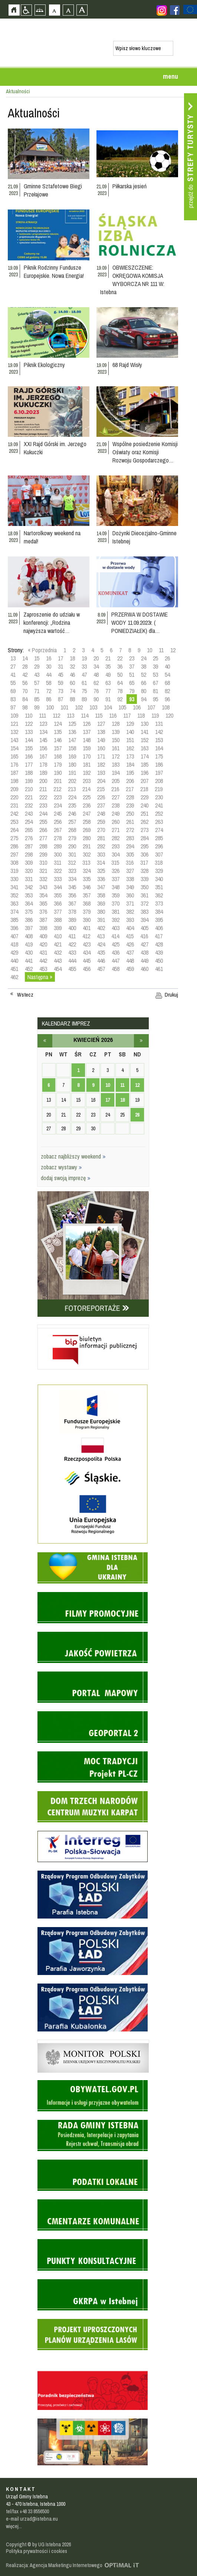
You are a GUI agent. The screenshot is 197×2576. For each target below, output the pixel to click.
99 (36, 707)
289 (58, 846)
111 (42, 715)
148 (87, 740)
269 (87, 830)
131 (159, 723)
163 (144, 748)
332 (43, 879)
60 (72, 683)
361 (144, 895)
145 (43, 740)
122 (29, 723)
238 (115, 805)
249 (115, 813)
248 (101, 813)
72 (48, 691)
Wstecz (25, 994)
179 (58, 764)
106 (137, 707)
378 (72, 911)
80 (143, 691)
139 (115, 732)
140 (130, 732)
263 (159, 822)
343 (43, 887)
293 (115, 846)
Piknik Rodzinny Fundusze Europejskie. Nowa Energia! (54, 271)
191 (72, 773)
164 (159, 748)
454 (58, 969)
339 (144, 879)
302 (87, 854)
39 (155, 666)
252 (159, 813)
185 (144, 764)
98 (24, 707)
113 (70, 715)
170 (87, 756)
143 (14, 740)
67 (155, 683)
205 (115, 781)
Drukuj (171, 994)
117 (127, 715)
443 (58, 960)
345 (72, 887)
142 (159, 732)
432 (58, 952)
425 (115, 944)
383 (144, 911)
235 (72, 805)
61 (84, 683)
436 (115, 952)
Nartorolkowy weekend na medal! (52, 537)
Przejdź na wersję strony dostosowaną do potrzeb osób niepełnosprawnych (26, 10)
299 (43, 854)
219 (158, 789)
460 (144, 969)
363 (14, 903)
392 (115, 920)
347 (101, 887)
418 (14, 944)
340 (159, 879)
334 (72, 879)
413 (101, 936)
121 (14, 723)
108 (166, 707)
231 (14, 805)
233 (43, 805)
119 (155, 715)
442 (43, 960)
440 (14, 960)
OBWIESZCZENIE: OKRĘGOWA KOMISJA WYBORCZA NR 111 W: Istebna (132, 279)
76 (96, 691)
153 (159, 740)
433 (72, 952)
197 (159, 773)
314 (101, 862)
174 (144, 756)
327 (130, 871)
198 (14, 781)
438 (144, 952)
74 (72, 691)
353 (29, 895)
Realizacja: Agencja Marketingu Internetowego (54, 2565)
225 (87, 797)
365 (43, 903)
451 (14, 969)
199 (29, 781)
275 (14, 838)
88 (72, 699)
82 (167, 691)
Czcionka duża (82, 10)
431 (43, 952)
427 (144, 944)
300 (58, 854)
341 (14, 887)
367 (72, 903)
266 (43, 830)
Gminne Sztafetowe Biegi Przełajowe (53, 190)
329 (159, 871)
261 (130, 822)
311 (57, 862)
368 (87, 903)
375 (29, 911)
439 (159, 952)
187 (14, 773)
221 (29, 797)
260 (115, 822)
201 (58, 781)
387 (43, 920)
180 (72, 764)
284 (144, 838)
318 (158, 862)
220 (14, 797)
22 (119, 658)
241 (159, 805)
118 (141, 715)
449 (144, 960)
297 (14, 854)
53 (155, 674)
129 (130, 723)
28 (24, 666)
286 (14, 846)
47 (84, 674)
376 (43, 911)
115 (98, 715)
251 (144, 813)
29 (36, 666)
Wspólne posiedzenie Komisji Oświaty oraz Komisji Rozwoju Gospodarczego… (145, 452)
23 (131, 658)
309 (29, 862)
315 (115, 862)
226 (101, 797)
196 (144, 773)
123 (43, 723)
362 (159, 895)
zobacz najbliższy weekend (73, 1156)
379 (87, 911)
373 (159, 903)
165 (14, 756)
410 (58, 936)
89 (84, 699)
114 (84, 715)
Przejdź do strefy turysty (190, 156)
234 (58, 805)
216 (115, 789)
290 (72, 846)
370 (115, 903)
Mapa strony (40, 10)
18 (72, 658)
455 (72, 969)
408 (29, 936)
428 (159, 944)
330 (14, 879)
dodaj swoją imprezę (66, 1178)
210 (29, 789)
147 (72, 740)
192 (87, 773)
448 (130, 960)
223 (58, 797)
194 (115, 773)
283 (130, 838)
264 (14, 830)
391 (101, 920)
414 (115, 936)
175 (159, 756)
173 (130, 756)
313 (86, 862)
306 (144, 854)
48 (96, 674)
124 (58, 723)
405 (144, 928)
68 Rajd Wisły (127, 365)
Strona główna (14, 10)
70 (24, 691)
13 (13, 658)
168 (58, 756)
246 (72, 813)
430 (29, 952)
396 (14, 928)
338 (130, 879)
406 (159, 928)
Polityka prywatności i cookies (36, 2551)
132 (14, 732)
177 (29, 764)
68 (167, 683)
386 (29, 920)
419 (29, 944)
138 (101, 732)
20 (96, 658)
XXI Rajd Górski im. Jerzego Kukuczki (55, 448)
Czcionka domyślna (54, 10)
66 (143, 683)
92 (119, 699)
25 (155, 658)
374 (14, 911)
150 (115, 740)
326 (115, 871)
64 (119, 683)
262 (144, 822)
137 (87, 732)
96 (167, 699)
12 (172, 650)
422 (72, 944)
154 (14, 748)
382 (130, 911)
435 (101, 952)
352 (14, 895)
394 (144, 920)
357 (87, 895)
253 (14, 822)
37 (131, 666)
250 (130, 813)
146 (58, 740)
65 (131, 683)
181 (87, 764)
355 (58, 895)
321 (43, 871)
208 (159, 781)
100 (50, 707)
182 (101, 764)
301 (72, 854)
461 (159, 969)
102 (79, 707)
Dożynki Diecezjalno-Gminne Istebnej (144, 537)
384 (159, 911)
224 (72, 797)
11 (161, 650)
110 (28, 715)
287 (29, 846)
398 (43, 928)
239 (130, 805)
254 (29, 822)
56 (24, 683)
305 (130, 854)
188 (29, 773)
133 (29, 732)
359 (115, 895)
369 (101, 903)
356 (72, 895)
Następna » (39, 977)
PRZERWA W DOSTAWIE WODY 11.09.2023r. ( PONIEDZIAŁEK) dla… (139, 622)
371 (130, 903)
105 (122, 707)
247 (87, 813)
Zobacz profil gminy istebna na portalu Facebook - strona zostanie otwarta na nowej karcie (175, 10)
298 (29, 854)
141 (144, 732)
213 (72, 789)
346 (87, 887)
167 (43, 756)
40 (167, 666)
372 (144, 903)
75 (84, 691)
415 (130, 936)
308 (14, 862)
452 (29, 969)
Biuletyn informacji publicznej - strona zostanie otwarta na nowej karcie (93, 1326)
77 (108, 691)
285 (159, 838)
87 (60, 699)
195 (130, 773)
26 (167, 658)
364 (29, 903)
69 (13, 691)
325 (101, 871)
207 (144, 781)
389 (72, 920)
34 (96, 666)
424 (101, 944)
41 (13, 674)
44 (48, 674)
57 (36, 683)
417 (158, 936)
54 (167, 674)
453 (43, 969)
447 (115, 960)
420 (43, 944)
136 (72, 732)
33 (84, 666)
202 (72, 781)
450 (159, 960)
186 (159, 764)
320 (29, 871)
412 (86, 936)
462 (14, 977)
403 (115, 928)
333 (58, 879)
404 (130, 928)
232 (29, 805)
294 (130, 846)
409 (43, 936)
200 (43, 781)
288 (43, 846)
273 (144, 830)
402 (101, 928)
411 (72, 936)
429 (14, 952)
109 (14, 715)
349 (130, 887)
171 (101, 756)
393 (130, 920)
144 (29, 740)
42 (24, 674)
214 (86, 789)
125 (72, 723)
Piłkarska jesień (129, 186)
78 (119, 691)
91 (108, 699)
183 (115, 764)
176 (14, 764)
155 (29, 748)
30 (48, 666)
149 (101, 740)
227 (115, 797)
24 (143, 658)
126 (87, 723)
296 (159, 846)
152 (144, 740)
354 (43, 895)
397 (29, 928)
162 (130, 748)
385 (14, 920)
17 (60, 658)
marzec (44, 1040)
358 (101, 895)
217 (130, 789)
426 (130, 944)
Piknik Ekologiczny (44, 365)
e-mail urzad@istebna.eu (32, 2518)
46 (72, 674)
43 (36, 674)
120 (169, 715)
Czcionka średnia (68, 10)
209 (14, 789)
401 (87, 928)
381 (115, 911)
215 (101, 789)
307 (159, 854)
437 (130, 952)
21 (108, 658)
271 (115, 830)
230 (159, 797)
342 (29, 887)
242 (14, 813)
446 (101, 960)
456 (87, 969)
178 (43, 764)
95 (155, 699)
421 (58, 944)
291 (87, 846)
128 (115, 723)
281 (101, 838)
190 (58, 773)
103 (93, 707)
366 (58, 903)
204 (101, 781)
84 (24, 699)
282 (115, 838)
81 (155, 691)
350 (144, 887)
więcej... (14, 2526)
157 (58, 748)
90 (96, 699)
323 (72, 871)
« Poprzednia (42, 650)
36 (119, 666)
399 (58, 928)
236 (87, 805)
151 (130, 740)
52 (143, 674)
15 (36, 658)
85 (36, 699)
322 (58, 871)
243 (29, 813)
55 (13, 683)
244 (43, 813)
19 (84, 658)
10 (149, 650)
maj (141, 1040)
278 (58, 838)
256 (58, 822)
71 (36, 691)
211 (43, 789)
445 (87, 960)
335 (87, 879)
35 (108, 666)
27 (13, 666)
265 (29, 830)
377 (58, 911)
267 (58, 830)
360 (130, 895)
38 (143, 666)
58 (48, 683)
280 (87, 838)
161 (115, 748)
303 (101, 854)
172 (115, 756)
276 (29, 838)
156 (43, 748)
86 (48, 699)
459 (130, 969)
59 (60, 683)
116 (112, 715)
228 (130, 797)
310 (43, 862)
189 (43, 773)
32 (72, 666)
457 (101, 969)
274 (159, 830)
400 (72, 928)
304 (115, 854)
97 (13, 707)
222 (43, 797)
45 (60, 674)
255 (43, 822)
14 (24, 658)
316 (130, 862)
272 (130, 830)
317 (144, 862)
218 (144, 789)
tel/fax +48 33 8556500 (27, 2511)
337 (115, 879)
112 (56, 715)
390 (87, 920)
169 (72, 756)
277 (43, 838)
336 (101, 879)
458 (115, 969)
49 (108, 674)
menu (170, 76)
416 (144, 936)
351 (159, 887)
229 (144, 797)
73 (60, 691)
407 (14, 936)
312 (72, 862)
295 (144, 846)
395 (159, 920)
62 (96, 683)
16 (48, 658)
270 (101, 830)
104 (108, 707)
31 (60, 666)
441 (29, 960)
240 (144, 805)
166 (29, 756)
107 (151, 707)
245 (58, 813)
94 (143, 699)
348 (115, 887)
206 (130, 781)
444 (72, 960)
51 (131, 674)
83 (13, 699)
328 (144, 871)
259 (101, 822)
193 (101, 773)
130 (144, 723)
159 (87, 748)
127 (101, 723)
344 (58, 887)
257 (72, 822)
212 (57, 789)
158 (72, 748)
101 (64, 707)
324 (87, 871)
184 (130, 764)
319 (14, 871)
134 (43, 732)
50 (119, 674)
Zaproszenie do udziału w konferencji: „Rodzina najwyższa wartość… (51, 622)
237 (101, 805)
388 (58, 920)
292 (101, 846)
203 (87, 781)
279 (72, 838)
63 (108, 683)
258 (87, 822)
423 (87, 944)
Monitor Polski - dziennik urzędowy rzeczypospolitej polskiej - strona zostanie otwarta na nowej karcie (93, 2041)
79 (131, 691)
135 (58, 732)
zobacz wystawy (61, 1167)
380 (101, 911)
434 (87, 952)
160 (101, 748)
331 (29, 879)
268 (72, 830)
